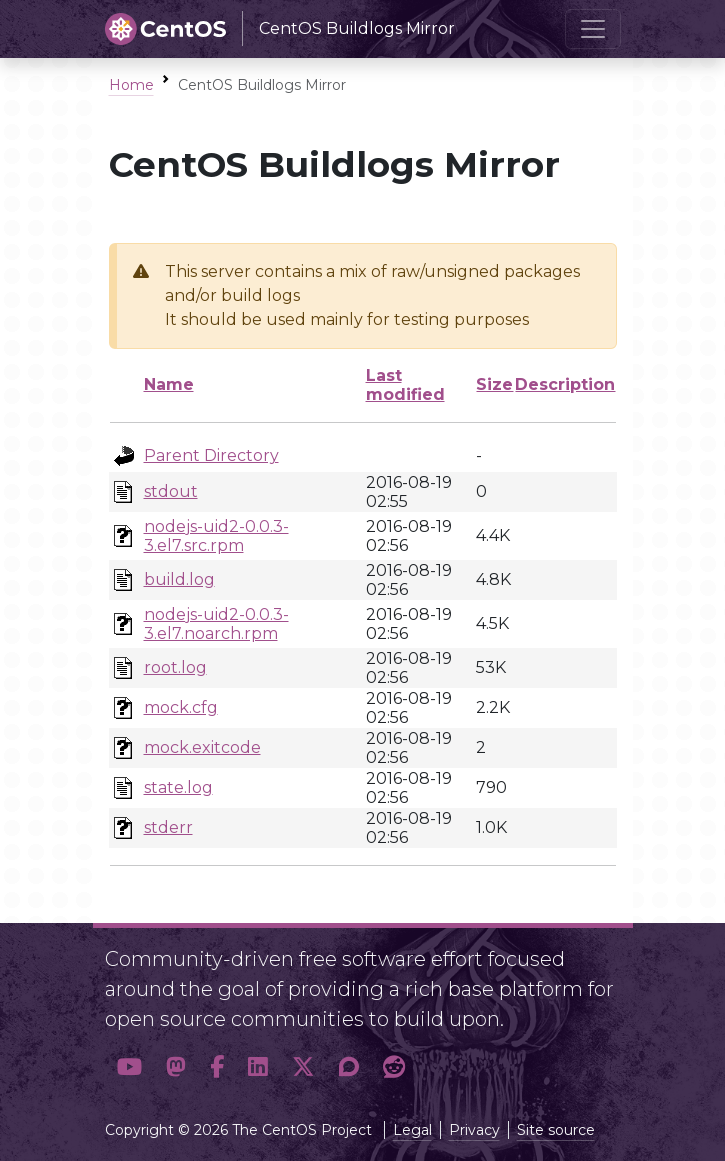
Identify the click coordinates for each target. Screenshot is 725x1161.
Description (565, 384)
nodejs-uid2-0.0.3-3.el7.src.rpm (216, 536)
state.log (178, 787)
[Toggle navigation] (593, 29)
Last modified (405, 385)
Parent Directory (211, 455)
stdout (171, 491)
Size (494, 384)
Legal (412, 1130)
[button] (129, 1067)
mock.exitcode (202, 747)
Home (131, 85)
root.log (175, 667)
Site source (556, 1130)
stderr (168, 827)
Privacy (474, 1130)
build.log (179, 579)
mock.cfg (181, 707)
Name (169, 384)
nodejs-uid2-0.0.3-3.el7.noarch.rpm (216, 624)
